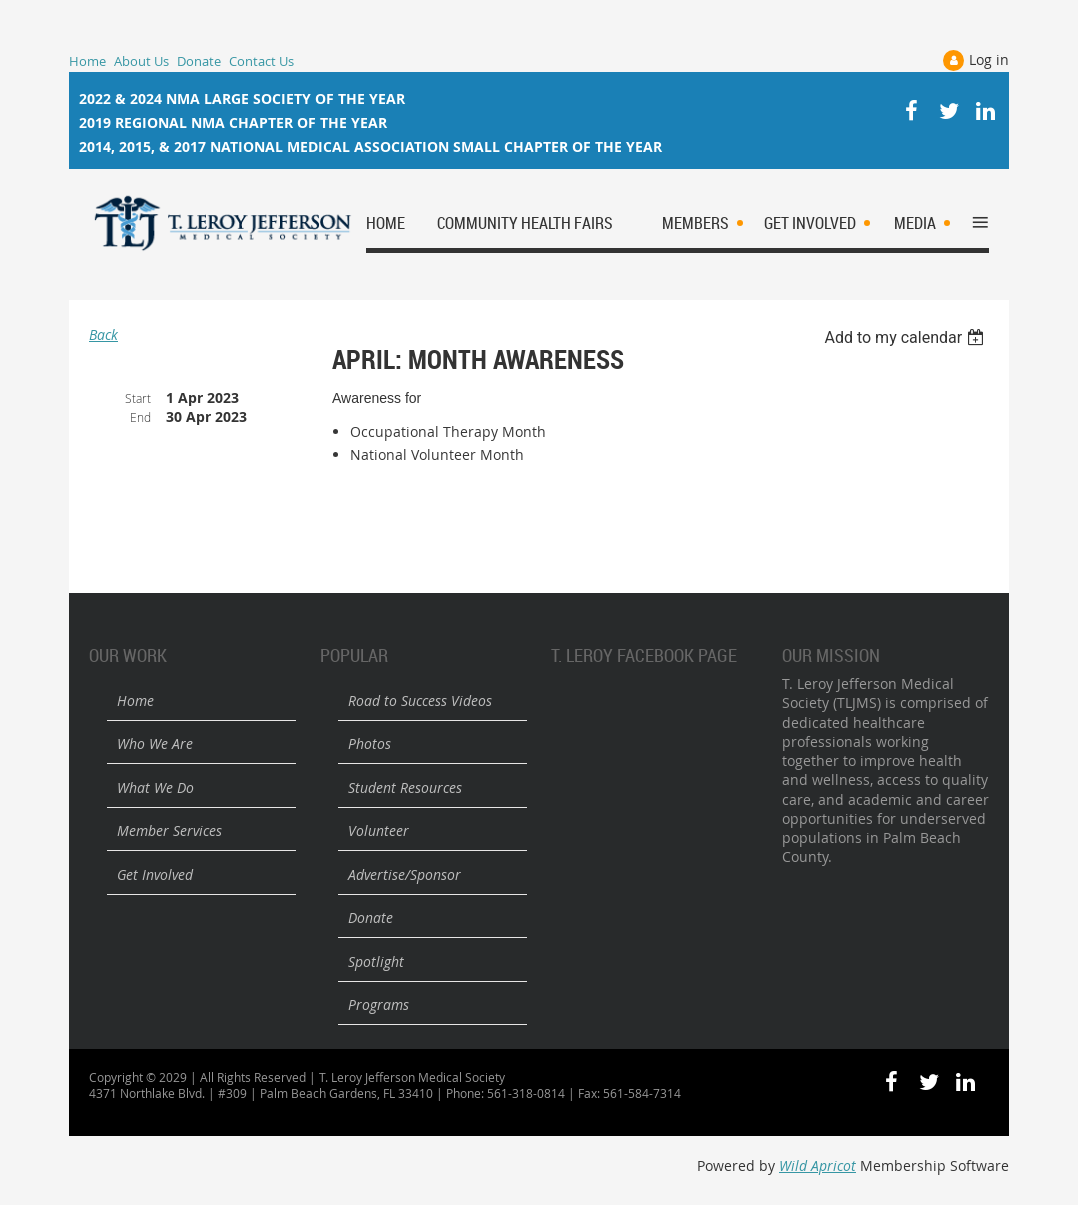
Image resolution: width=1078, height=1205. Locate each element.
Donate (199, 61)
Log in (989, 59)
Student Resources (405, 787)
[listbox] (906, 337)
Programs (378, 1004)
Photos (369, 743)
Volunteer (378, 830)
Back (103, 334)
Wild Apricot (817, 1165)
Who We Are (155, 743)
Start (138, 398)
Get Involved (155, 874)
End (140, 417)
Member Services (169, 830)
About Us (141, 61)
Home (87, 61)
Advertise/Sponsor (404, 874)
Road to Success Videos (420, 700)
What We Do (155, 787)
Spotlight (376, 961)
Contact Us (261, 61)
